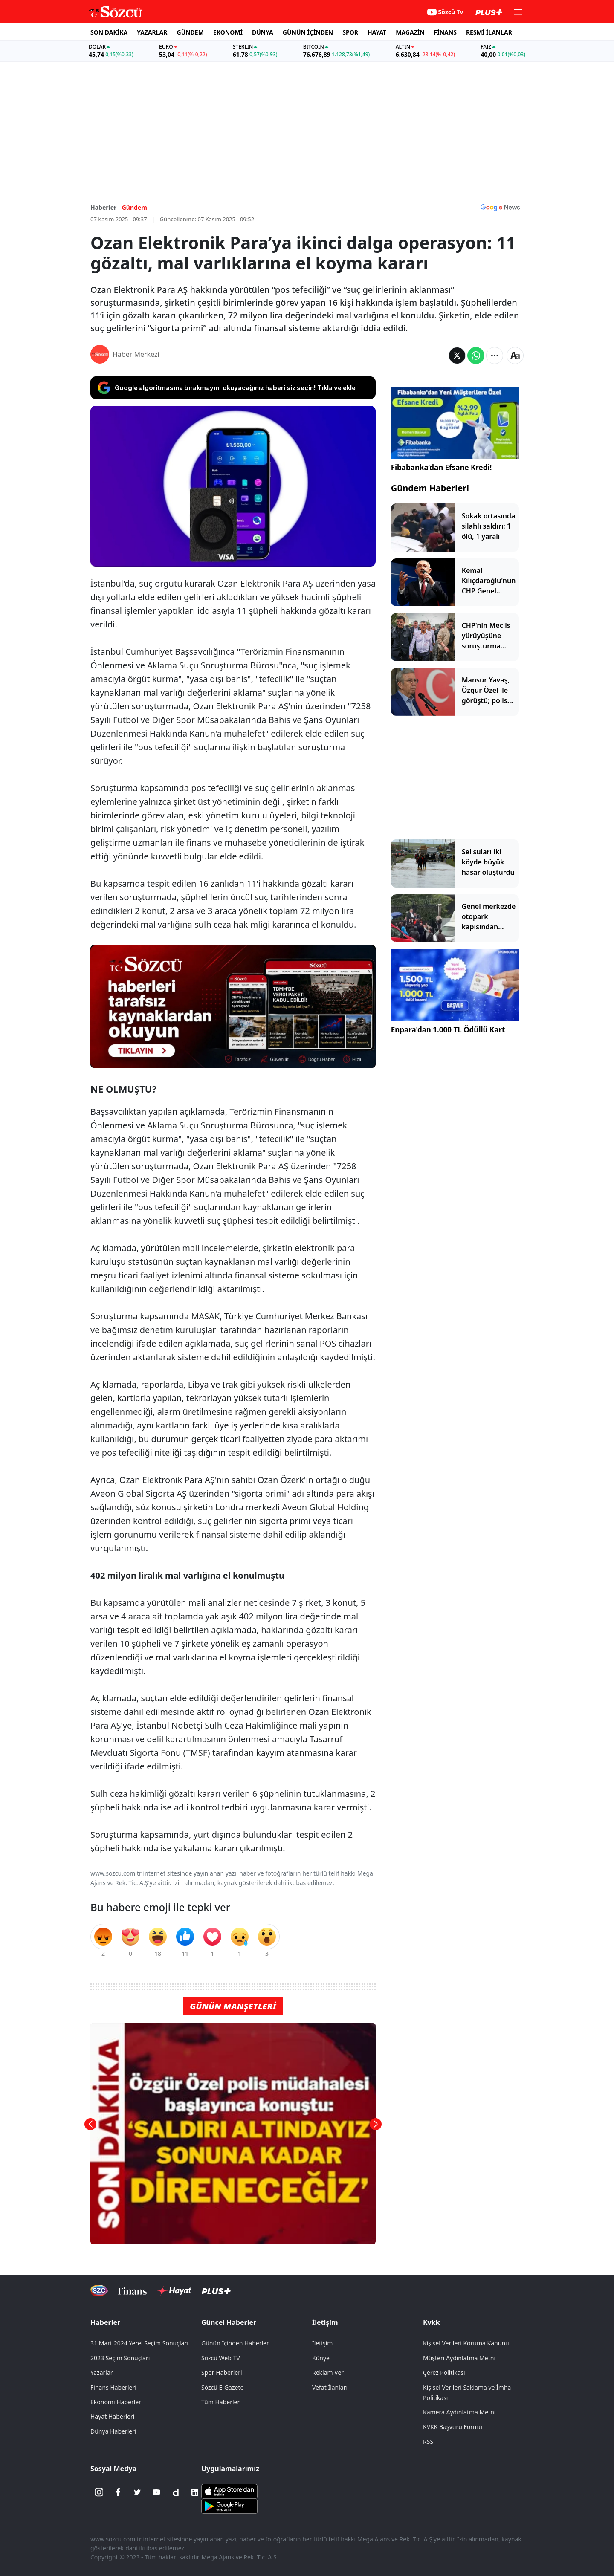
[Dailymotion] (175, 2492)
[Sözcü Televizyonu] (99, 2290)
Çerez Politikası (444, 2372)
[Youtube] (156, 2492)
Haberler (105, 2322)
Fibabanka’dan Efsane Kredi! (441, 467)
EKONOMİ (228, 32)
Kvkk (431, 2322)
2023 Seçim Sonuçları (120, 2358)
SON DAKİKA (108, 32)
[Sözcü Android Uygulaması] (229, 2505)
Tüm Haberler (220, 2402)
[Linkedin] (194, 2492)
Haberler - (105, 207)
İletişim (325, 2322)
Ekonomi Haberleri (116, 2402)
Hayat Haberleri (112, 2416)
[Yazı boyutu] (515, 355)
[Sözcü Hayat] (174, 2291)
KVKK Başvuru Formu (452, 2427)
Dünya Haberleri (113, 2431)
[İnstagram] (98, 2492)
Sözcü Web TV (220, 2358)
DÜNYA (262, 32)
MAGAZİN (410, 32)
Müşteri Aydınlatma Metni (459, 2358)
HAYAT (377, 32)
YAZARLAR (152, 32)
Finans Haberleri (113, 2387)
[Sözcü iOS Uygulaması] (229, 2490)
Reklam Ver (328, 2372)
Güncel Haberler (228, 2322)
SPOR (350, 32)
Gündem (134, 207)
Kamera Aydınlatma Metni (459, 2412)
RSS (428, 2441)
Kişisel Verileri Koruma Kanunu (466, 2343)
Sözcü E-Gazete (222, 2387)
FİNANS (445, 32)
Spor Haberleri (221, 2372)
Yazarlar (101, 2372)
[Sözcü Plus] (216, 2290)
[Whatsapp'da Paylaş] (475, 355)
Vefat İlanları (330, 2387)
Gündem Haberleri (430, 488)
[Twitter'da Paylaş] (457, 355)
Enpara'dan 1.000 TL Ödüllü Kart (448, 1030)
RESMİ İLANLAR (489, 32)
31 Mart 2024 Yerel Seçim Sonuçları (139, 2343)
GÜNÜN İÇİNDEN (308, 32)
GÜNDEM (190, 32)
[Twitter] (137, 2492)
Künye (321, 2358)
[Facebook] (118, 2492)
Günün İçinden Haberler (235, 2343)
